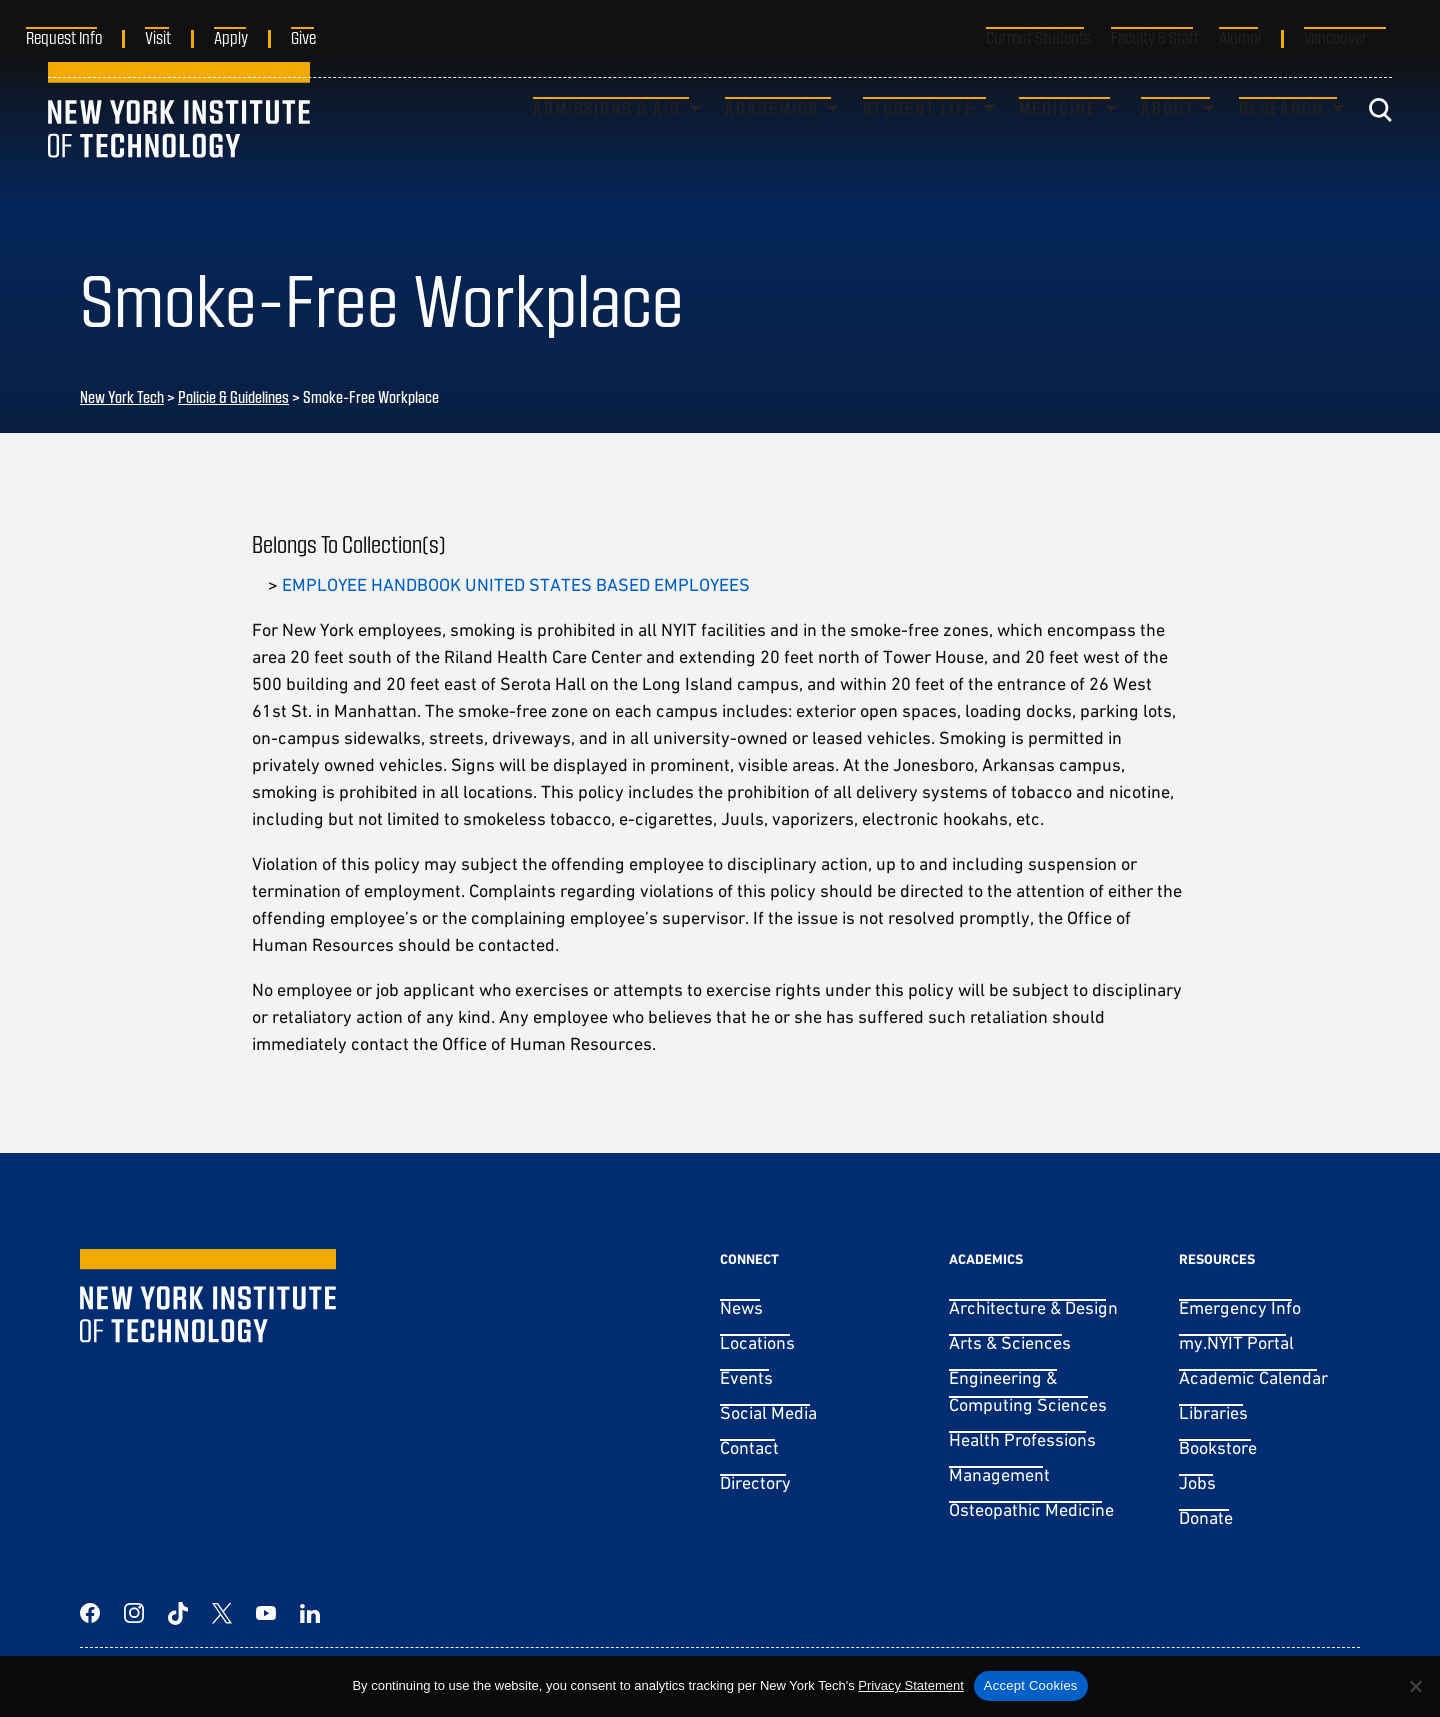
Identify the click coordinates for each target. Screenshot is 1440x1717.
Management (999, 1474)
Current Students (1038, 37)
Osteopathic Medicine (1031, 1509)
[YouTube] (266, 1613)
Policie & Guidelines (233, 396)
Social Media (768, 1412)
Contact (749, 1447)
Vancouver (1335, 37)
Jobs (1197, 1482)
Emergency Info (1240, 1307)
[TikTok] (178, 1613)
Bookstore (1218, 1447)
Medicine (1058, 143)
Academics (772, 143)
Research (1281, 143)
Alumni (1240, 37)
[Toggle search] (1380, 145)
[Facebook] (90, 1613)
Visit (180, 37)
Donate (1206, 1517)
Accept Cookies (1031, 1685)
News (741, 1307)
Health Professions (1022, 1439)
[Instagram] (134, 1613)
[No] (1415, 1686)
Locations (757, 1342)
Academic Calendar (1253, 1377)
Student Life (919, 143)
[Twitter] (222, 1613)
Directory (755, 1482)
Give (325, 37)
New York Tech (122, 396)
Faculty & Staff (1155, 37)
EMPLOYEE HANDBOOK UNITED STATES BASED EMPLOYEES (516, 584)
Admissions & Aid (607, 143)
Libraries (1213, 1412)
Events (746, 1377)
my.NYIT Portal (1236, 1342)
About (1168, 143)
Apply (253, 37)
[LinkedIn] (310, 1613)
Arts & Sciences (1010, 1342)
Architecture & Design (1033, 1307)
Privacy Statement (911, 1685)
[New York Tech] (179, 145)
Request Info (86, 37)
